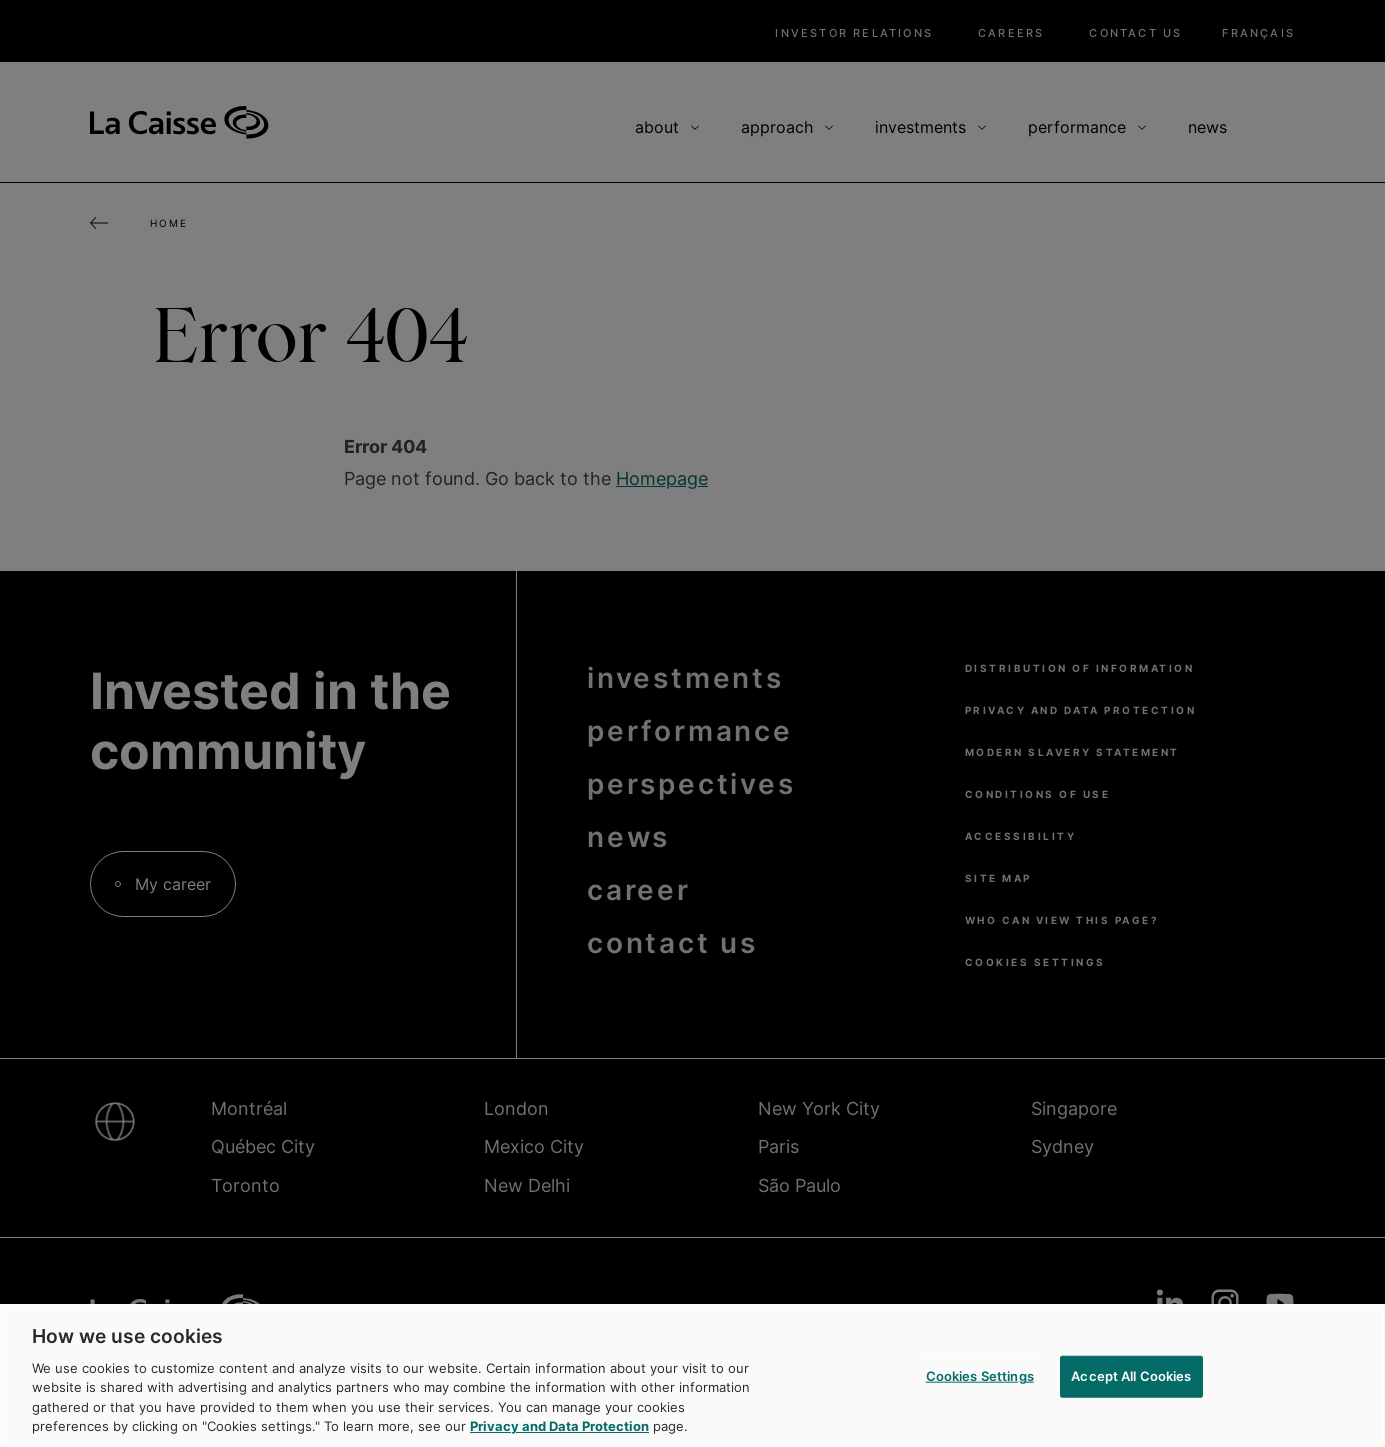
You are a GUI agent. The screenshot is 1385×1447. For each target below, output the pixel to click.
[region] (692, 1375)
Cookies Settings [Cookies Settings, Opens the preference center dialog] (980, 1376)
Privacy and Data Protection (559, 1426)
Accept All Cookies (1131, 1376)
